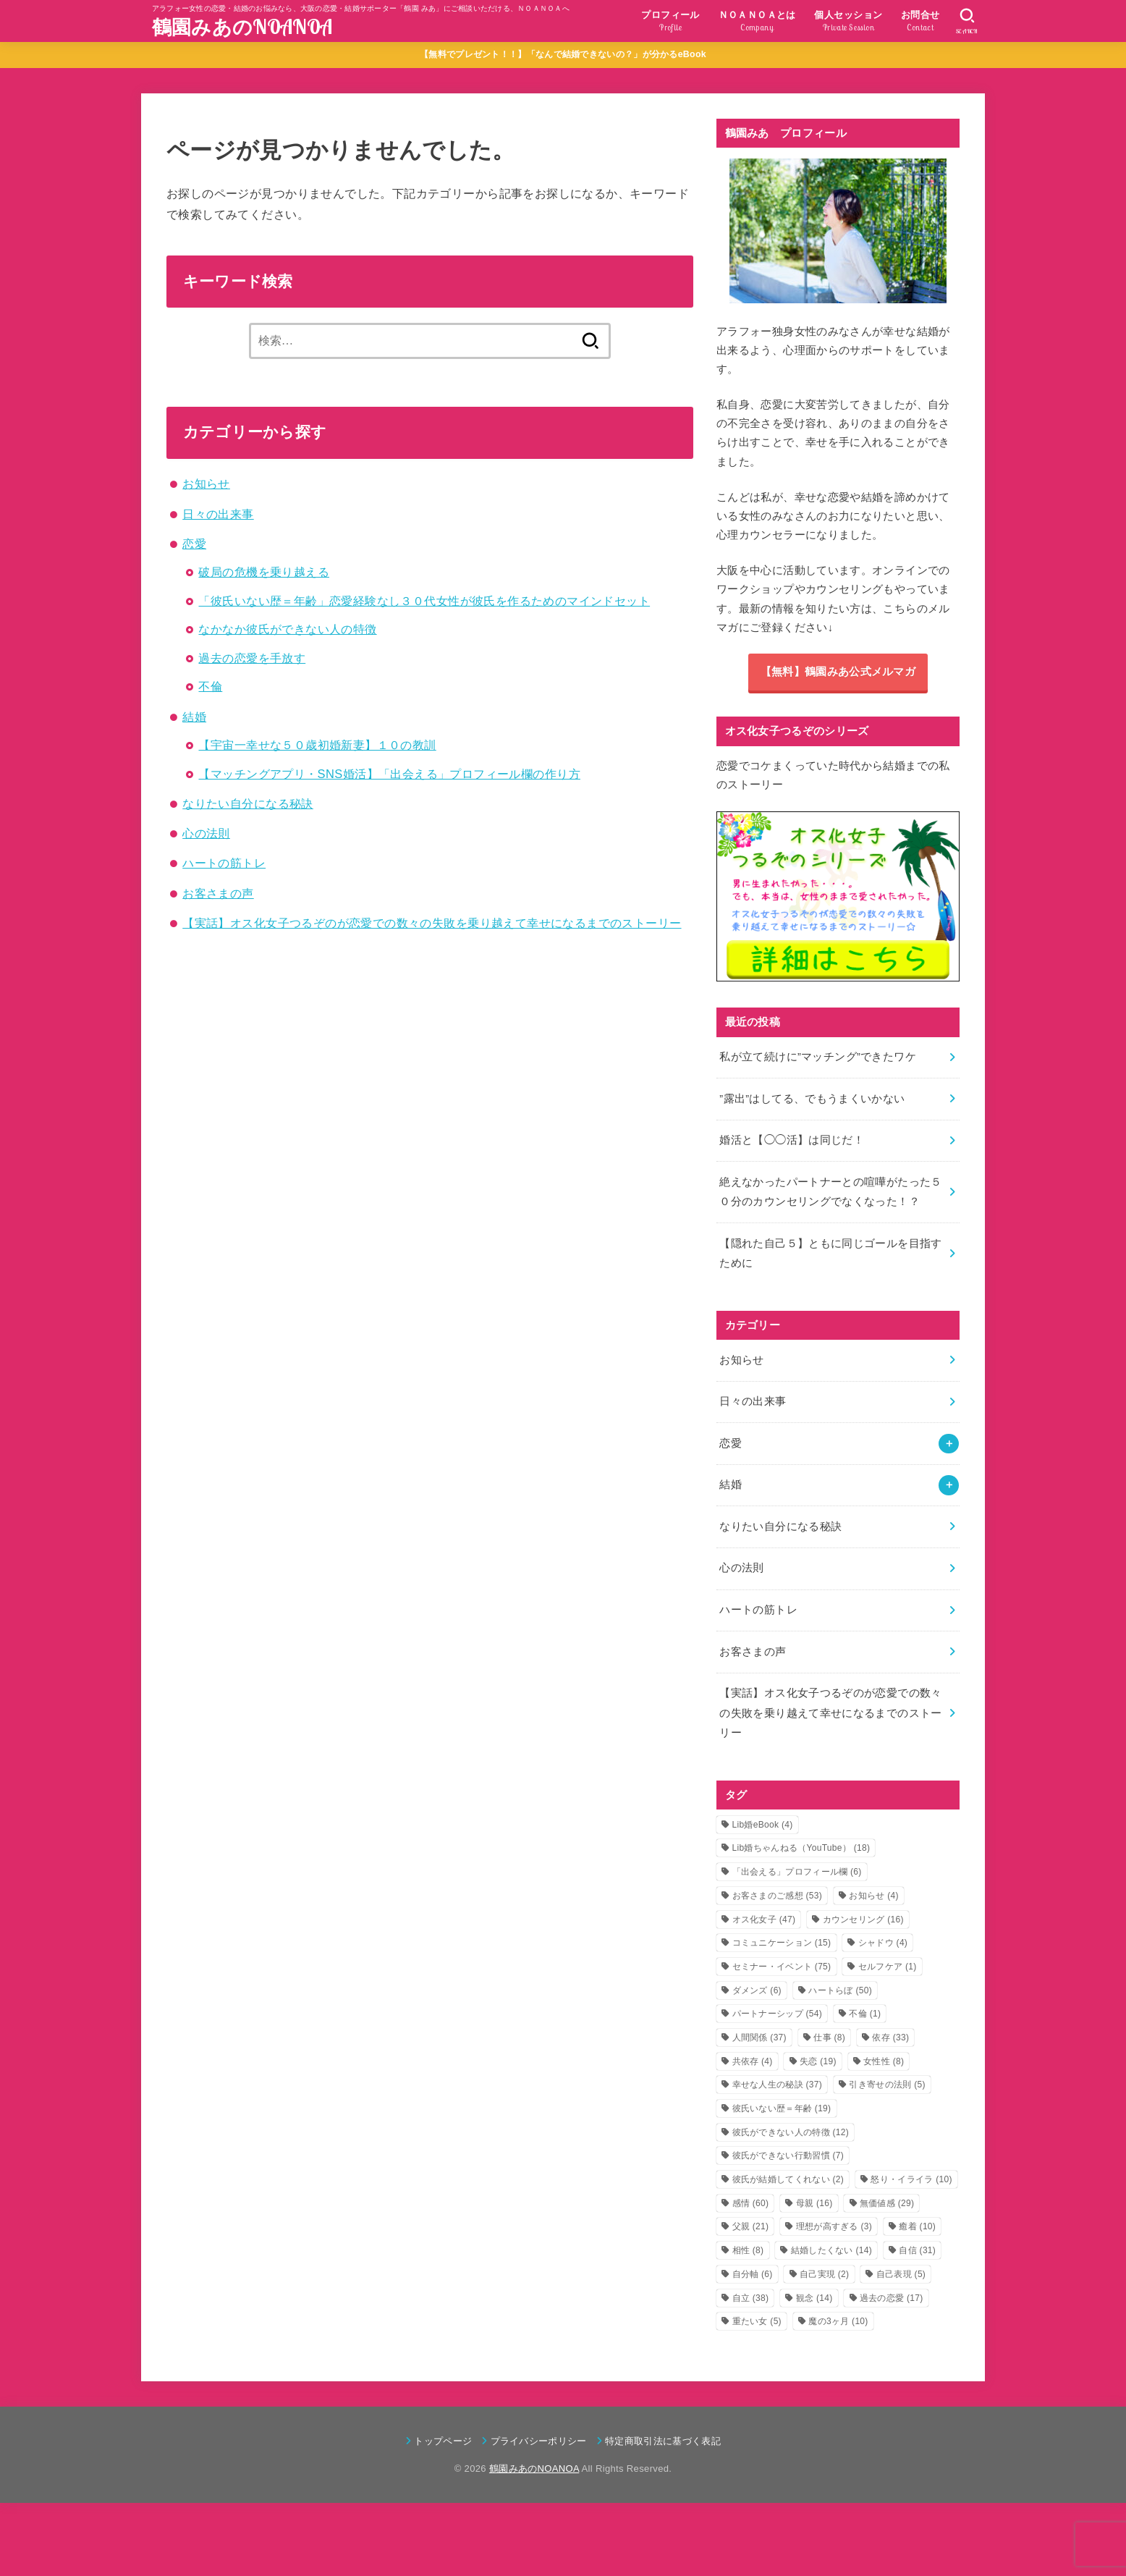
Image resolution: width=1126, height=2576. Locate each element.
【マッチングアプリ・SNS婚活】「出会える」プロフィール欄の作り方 (389, 773)
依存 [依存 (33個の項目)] (890, 2037)
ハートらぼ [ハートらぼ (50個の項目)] (840, 1990)
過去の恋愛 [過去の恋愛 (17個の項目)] (891, 2298)
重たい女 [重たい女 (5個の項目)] (757, 2321)
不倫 (210, 686)
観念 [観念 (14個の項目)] (814, 2298)
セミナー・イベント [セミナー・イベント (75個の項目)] (781, 1966)
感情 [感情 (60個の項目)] (750, 2203)
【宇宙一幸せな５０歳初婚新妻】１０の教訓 (317, 744)
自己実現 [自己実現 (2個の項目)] (824, 2274)
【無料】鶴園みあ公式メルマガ (838, 671)
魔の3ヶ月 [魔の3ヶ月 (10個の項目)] (838, 2321)
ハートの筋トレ (224, 862)
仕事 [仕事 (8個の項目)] (829, 2037)
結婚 (194, 716)
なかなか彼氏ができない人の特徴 (287, 628)
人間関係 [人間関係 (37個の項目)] (759, 2037)
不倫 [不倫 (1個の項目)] (865, 2014)
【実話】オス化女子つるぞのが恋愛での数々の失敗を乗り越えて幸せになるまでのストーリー (431, 922)
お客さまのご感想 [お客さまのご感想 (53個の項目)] (777, 1896)
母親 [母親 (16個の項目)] (814, 2203)
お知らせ (206, 483)
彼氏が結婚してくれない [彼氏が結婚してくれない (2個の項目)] (788, 2179)
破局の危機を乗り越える (263, 571)
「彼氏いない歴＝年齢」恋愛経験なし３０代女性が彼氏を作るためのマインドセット (424, 600)
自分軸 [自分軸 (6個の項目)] (752, 2274)
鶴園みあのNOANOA (242, 26)
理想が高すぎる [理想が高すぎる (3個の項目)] (834, 2226)
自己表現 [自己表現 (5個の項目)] (901, 2274)
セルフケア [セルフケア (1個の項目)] (887, 1966)
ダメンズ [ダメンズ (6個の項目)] (757, 1990)
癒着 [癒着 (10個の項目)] (917, 2226)
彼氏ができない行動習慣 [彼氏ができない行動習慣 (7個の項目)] (788, 2155)
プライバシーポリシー (539, 2441)
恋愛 (194, 543)
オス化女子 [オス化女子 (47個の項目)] (764, 1919)
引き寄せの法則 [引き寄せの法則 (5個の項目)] (887, 2084)
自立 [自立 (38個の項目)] (750, 2298)
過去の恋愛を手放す (251, 657)
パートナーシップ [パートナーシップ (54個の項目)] (777, 2014)
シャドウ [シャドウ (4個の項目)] (882, 1943)
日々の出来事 (217, 513)
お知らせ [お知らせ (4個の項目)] (873, 1896)
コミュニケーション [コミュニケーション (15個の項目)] (781, 1943)
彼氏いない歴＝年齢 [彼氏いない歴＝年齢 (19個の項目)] (781, 2108)
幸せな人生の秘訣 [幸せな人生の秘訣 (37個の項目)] (777, 2084)
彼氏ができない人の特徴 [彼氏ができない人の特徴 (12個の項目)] (791, 2132)
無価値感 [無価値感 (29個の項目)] (887, 2203)
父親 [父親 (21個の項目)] (750, 2226)
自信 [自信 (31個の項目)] (917, 2250)
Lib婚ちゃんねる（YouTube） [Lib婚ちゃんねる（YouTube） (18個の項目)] (801, 1848)
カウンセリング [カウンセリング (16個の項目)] (863, 1919)
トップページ (443, 2441)
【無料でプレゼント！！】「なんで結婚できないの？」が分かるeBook (563, 54)
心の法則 (206, 833)
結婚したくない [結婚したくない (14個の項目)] (831, 2250)
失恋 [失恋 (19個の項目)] (818, 2061)
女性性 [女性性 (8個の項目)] (883, 2061)
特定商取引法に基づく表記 (663, 2441)
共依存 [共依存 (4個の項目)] (752, 2061)
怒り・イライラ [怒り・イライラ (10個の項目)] (911, 2179)
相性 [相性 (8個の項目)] (748, 2250)
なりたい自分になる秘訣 (247, 803)
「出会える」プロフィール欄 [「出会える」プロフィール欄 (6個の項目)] (797, 1872)
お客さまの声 (217, 893)
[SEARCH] (967, 21)
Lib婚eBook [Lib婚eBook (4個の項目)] (762, 1825)
